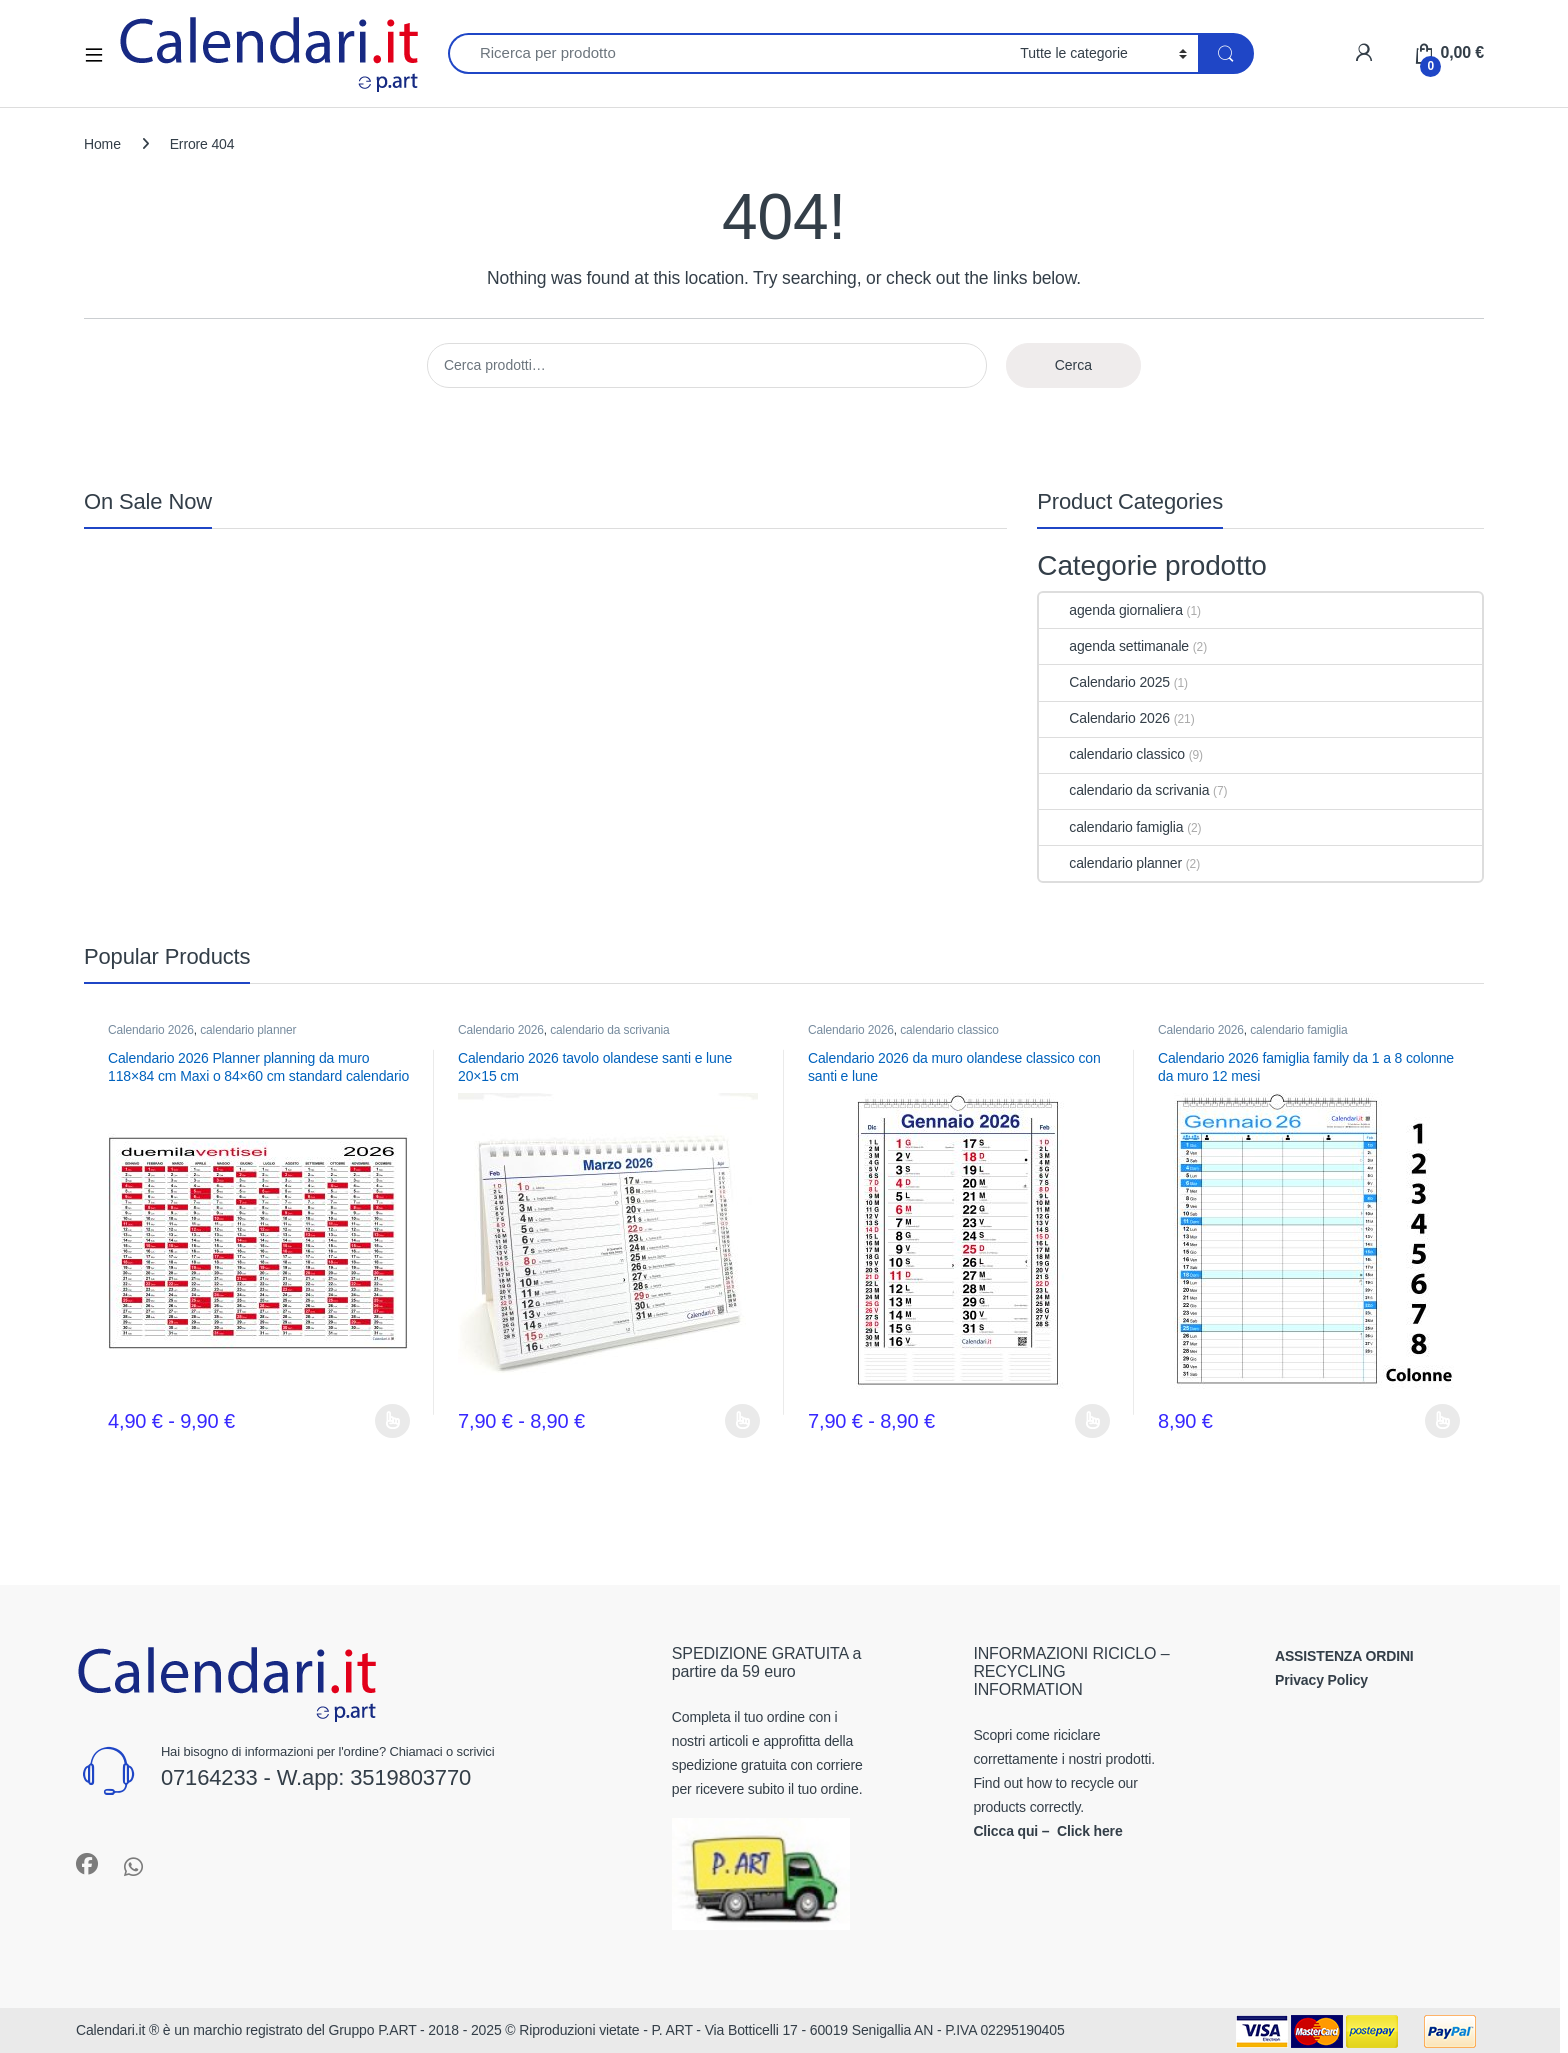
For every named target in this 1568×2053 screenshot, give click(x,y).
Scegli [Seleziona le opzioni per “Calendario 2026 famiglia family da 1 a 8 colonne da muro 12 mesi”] (1442, 1421)
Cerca (1073, 365)
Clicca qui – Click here (1047, 1831)
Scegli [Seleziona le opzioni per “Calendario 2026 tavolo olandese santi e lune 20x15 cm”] (742, 1421)
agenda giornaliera (1110, 610)
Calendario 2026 (1104, 718)
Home (102, 144)
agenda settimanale (1114, 646)
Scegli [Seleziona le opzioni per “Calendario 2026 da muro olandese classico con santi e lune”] (1092, 1421)
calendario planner (1110, 863)
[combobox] (728, 53)
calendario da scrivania (1124, 790)
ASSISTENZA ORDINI (1344, 1656)
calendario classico (1112, 754)
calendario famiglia (1111, 827)
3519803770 (410, 1777)
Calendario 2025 (1104, 682)
